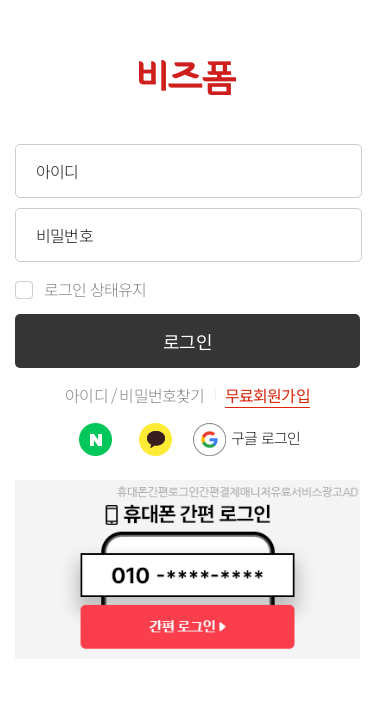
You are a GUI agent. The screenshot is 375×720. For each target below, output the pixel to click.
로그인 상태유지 (95, 290)
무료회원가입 (267, 397)
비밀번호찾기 (161, 396)
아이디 (86, 396)
